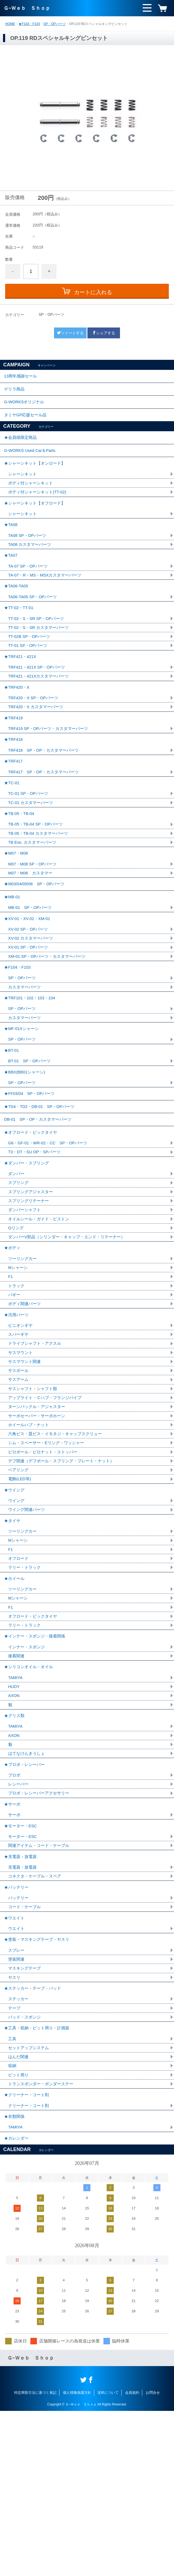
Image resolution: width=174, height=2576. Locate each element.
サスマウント (21, 1451)
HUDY (14, 1809)
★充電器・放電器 (21, 1994)
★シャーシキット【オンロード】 (36, 476)
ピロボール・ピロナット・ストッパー (45, 1556)
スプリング (19, 1270)
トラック (17, 1379)
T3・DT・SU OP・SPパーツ (36, 1236)
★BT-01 (12, 1121)
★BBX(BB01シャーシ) (26, 1146)
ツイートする (70, 333)
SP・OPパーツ (54, 24)
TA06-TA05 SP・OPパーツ (34, 623)
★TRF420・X (17, 721)
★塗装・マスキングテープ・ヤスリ (39, 2086)
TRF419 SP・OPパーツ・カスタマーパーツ (51, 767)
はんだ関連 (19, 2213)
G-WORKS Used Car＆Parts (31, 461)
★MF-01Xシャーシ (22, 1097)
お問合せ (153, 2558)
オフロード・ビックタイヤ (34, 1733)
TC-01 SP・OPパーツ (29, 839)
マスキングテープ (25, 2117)
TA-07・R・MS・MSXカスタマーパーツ (47, 599)
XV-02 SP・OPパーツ (29, 989)
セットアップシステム (30, 2203)
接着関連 (17, 1776)
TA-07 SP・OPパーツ (29, 589)
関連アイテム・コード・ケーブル (40, 1982)
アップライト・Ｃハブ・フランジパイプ (47, 1499)
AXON (14, 1819)
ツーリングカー (23, 1351)
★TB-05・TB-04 (20, 861)
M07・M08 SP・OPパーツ (34, 916)
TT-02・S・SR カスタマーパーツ (40, 656)
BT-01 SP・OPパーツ (30, 1133)
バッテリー (19, 2040)
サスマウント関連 (25, 1461)
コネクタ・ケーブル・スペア (36, 2016)
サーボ (14, 1949)
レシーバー (19, 1915)
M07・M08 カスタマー (31, 926)
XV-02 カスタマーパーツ (32, 999)
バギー (14, 1389)
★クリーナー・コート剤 (28, 2253)
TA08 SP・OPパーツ (28, 555)
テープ (14, 2160)
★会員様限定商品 (21, 446)
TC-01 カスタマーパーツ (32, 849)
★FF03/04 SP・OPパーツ (31, 1170)
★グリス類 (15, 1841)
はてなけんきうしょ (27, 1881)
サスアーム (19, 1480)
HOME (10, 24)
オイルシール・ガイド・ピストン (40, 1308)
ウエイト (17, 2074)
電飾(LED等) (20, 1584)
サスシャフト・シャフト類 (34, 1489)
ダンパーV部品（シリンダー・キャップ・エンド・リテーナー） (70, 1327)
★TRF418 (14, 779)
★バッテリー (17, 2028)
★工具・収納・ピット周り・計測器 (39, 2182)
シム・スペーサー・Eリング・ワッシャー (48, 1546)
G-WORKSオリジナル (25, 407)
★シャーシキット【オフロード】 (36, 519)
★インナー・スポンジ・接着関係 (36, 1754)
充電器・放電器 (23, 2006)
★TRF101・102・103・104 (31, 1064)
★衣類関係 (15, 2278)
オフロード (19, 1670)
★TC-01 (12, 828)
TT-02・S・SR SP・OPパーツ (38, 647)
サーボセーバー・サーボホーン (38, 1518)
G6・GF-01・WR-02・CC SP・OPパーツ (50, 1226)
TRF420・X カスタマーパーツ (37, 743)
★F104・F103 (29, 24)
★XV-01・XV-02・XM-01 (28, 977)
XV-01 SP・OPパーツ (29, 1008)
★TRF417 (14, 803)
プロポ (14, 1905)
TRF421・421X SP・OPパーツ (38, 700)
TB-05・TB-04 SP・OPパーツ (37, 873)
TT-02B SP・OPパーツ (30, 666)
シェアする (103, 333)
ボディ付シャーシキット (32, 498)
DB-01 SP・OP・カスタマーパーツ (40, 1200)
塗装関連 (17, 2107)
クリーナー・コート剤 (30, 2265)
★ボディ (12, 1339)
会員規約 (132, 2558)
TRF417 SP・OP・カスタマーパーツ (46, 815)
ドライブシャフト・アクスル (36, 1442)
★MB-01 (12, 953)
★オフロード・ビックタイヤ (32, 1215)
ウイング (17, 1608)
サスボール (19, 1470)
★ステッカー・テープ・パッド (34, 2139)
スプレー (17, 2098)
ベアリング (19, 1575)
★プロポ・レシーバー (26, 1893)
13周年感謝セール (21, 377)
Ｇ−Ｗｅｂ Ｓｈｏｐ (27, 8)
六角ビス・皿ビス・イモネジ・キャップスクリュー (58, 1537)
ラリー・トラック (25, 1680)
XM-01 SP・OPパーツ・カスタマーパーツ (49, 1018)
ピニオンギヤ (21, 1423)
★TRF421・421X (21, 688)
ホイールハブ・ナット (30, 1527)
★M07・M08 (17, 904)
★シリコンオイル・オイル (30, 1788)
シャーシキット (23, 488)
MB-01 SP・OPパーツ (31, 965)
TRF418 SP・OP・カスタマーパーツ (46, 791)
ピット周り (19, 2232)
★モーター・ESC (21, 1961)
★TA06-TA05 (17, 611)
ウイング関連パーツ (27, 1618)
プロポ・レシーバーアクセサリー (40, 1924)
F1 (10, 1370)
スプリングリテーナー (30, 1289)
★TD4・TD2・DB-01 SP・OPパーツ (42, 1185)
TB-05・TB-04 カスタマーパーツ (40, 883)
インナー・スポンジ (27, 1766)
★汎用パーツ (17, 1411)
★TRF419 (14, 755)
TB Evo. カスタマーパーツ (33, 892)
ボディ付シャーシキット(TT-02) (39, 507)
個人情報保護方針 (77, 2558)
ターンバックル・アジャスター (38, 1508)
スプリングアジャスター (32, 1279)
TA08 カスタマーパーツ (31, 565)
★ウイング (15, 1596)
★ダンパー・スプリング (28, 1248)
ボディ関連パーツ (25, 1398)
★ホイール (15, 1692)
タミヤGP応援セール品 (26, 422)
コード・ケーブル (25, 2050)
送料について (108, 2558)
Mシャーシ (18, 1360)
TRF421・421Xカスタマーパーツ (40, 709)
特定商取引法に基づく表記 (35, 2558)
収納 (12, 2222)
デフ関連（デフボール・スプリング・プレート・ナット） (64, 1565)
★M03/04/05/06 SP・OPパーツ (36, 938)
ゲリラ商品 (15, 392)
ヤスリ (14, 2126)
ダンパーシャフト (25, 1298)
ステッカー (19, 2151)
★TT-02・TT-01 (20, 635)
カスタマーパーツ (25, 1051)
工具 (12, 2194)
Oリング (16, 1317)
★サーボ (12, 1937)
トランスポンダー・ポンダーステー (43, 2241)
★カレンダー (17, 2302)
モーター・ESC (23, 1973)
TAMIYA (16, 1800)
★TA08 (11, 543)
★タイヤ (12, 1630)
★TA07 (11, 577)
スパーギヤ (19, 1432)
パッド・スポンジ (25, 2170)
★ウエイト (15, 2062)
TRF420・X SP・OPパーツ (35, 733)
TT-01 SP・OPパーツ (29, 675)
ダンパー (17, 1260)
